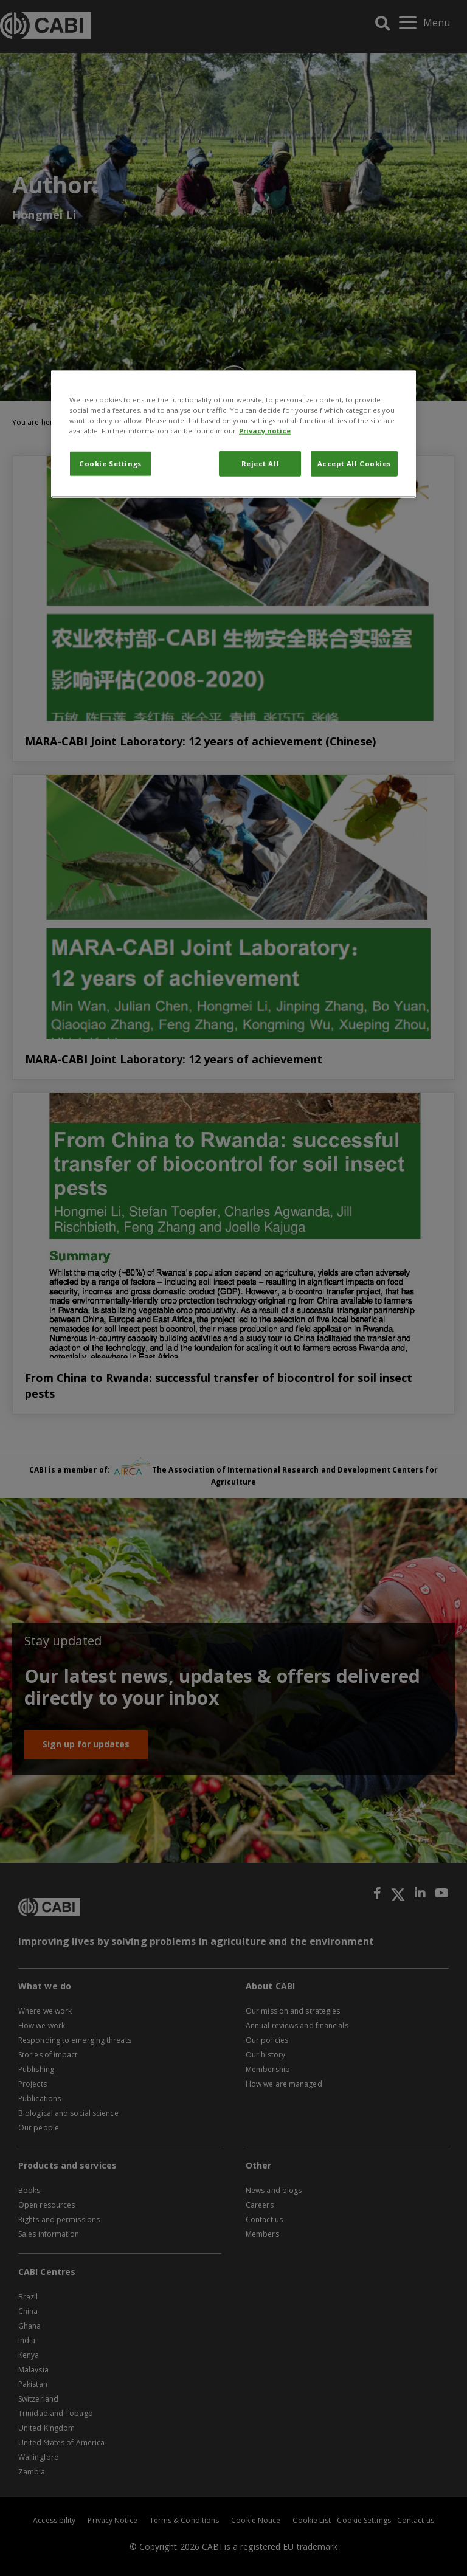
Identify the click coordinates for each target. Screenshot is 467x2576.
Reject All (260, 463)
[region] (233, 433)
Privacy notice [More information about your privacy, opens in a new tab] (265, 430)
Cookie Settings (110, 463)
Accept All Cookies (354, 463)
